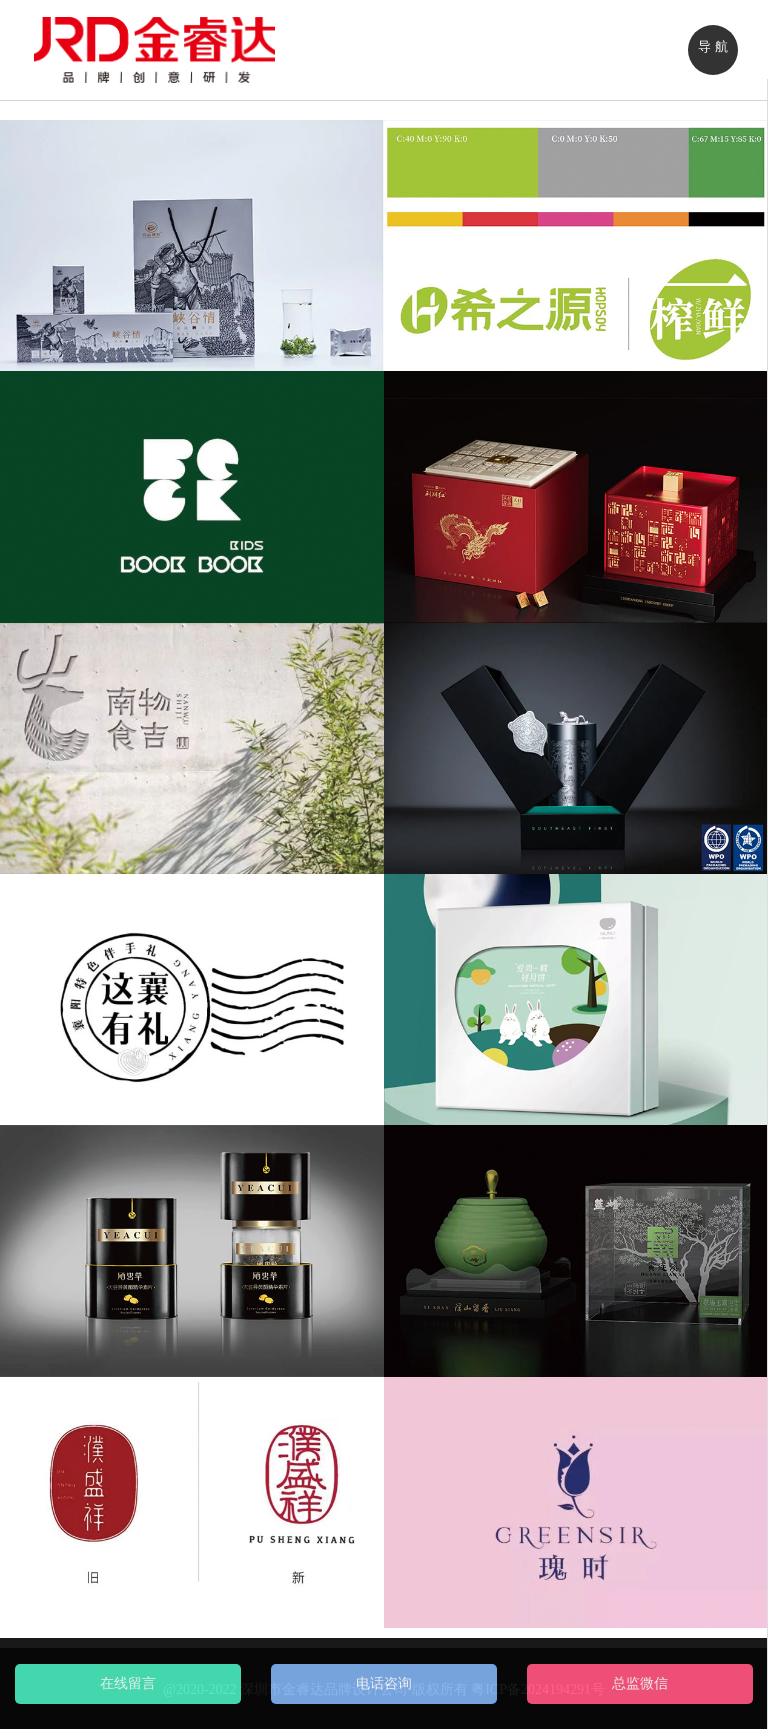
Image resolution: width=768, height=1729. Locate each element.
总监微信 (640, 1683)
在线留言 (128, 1683)
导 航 (712, 46)
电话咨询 (384, 1683)
